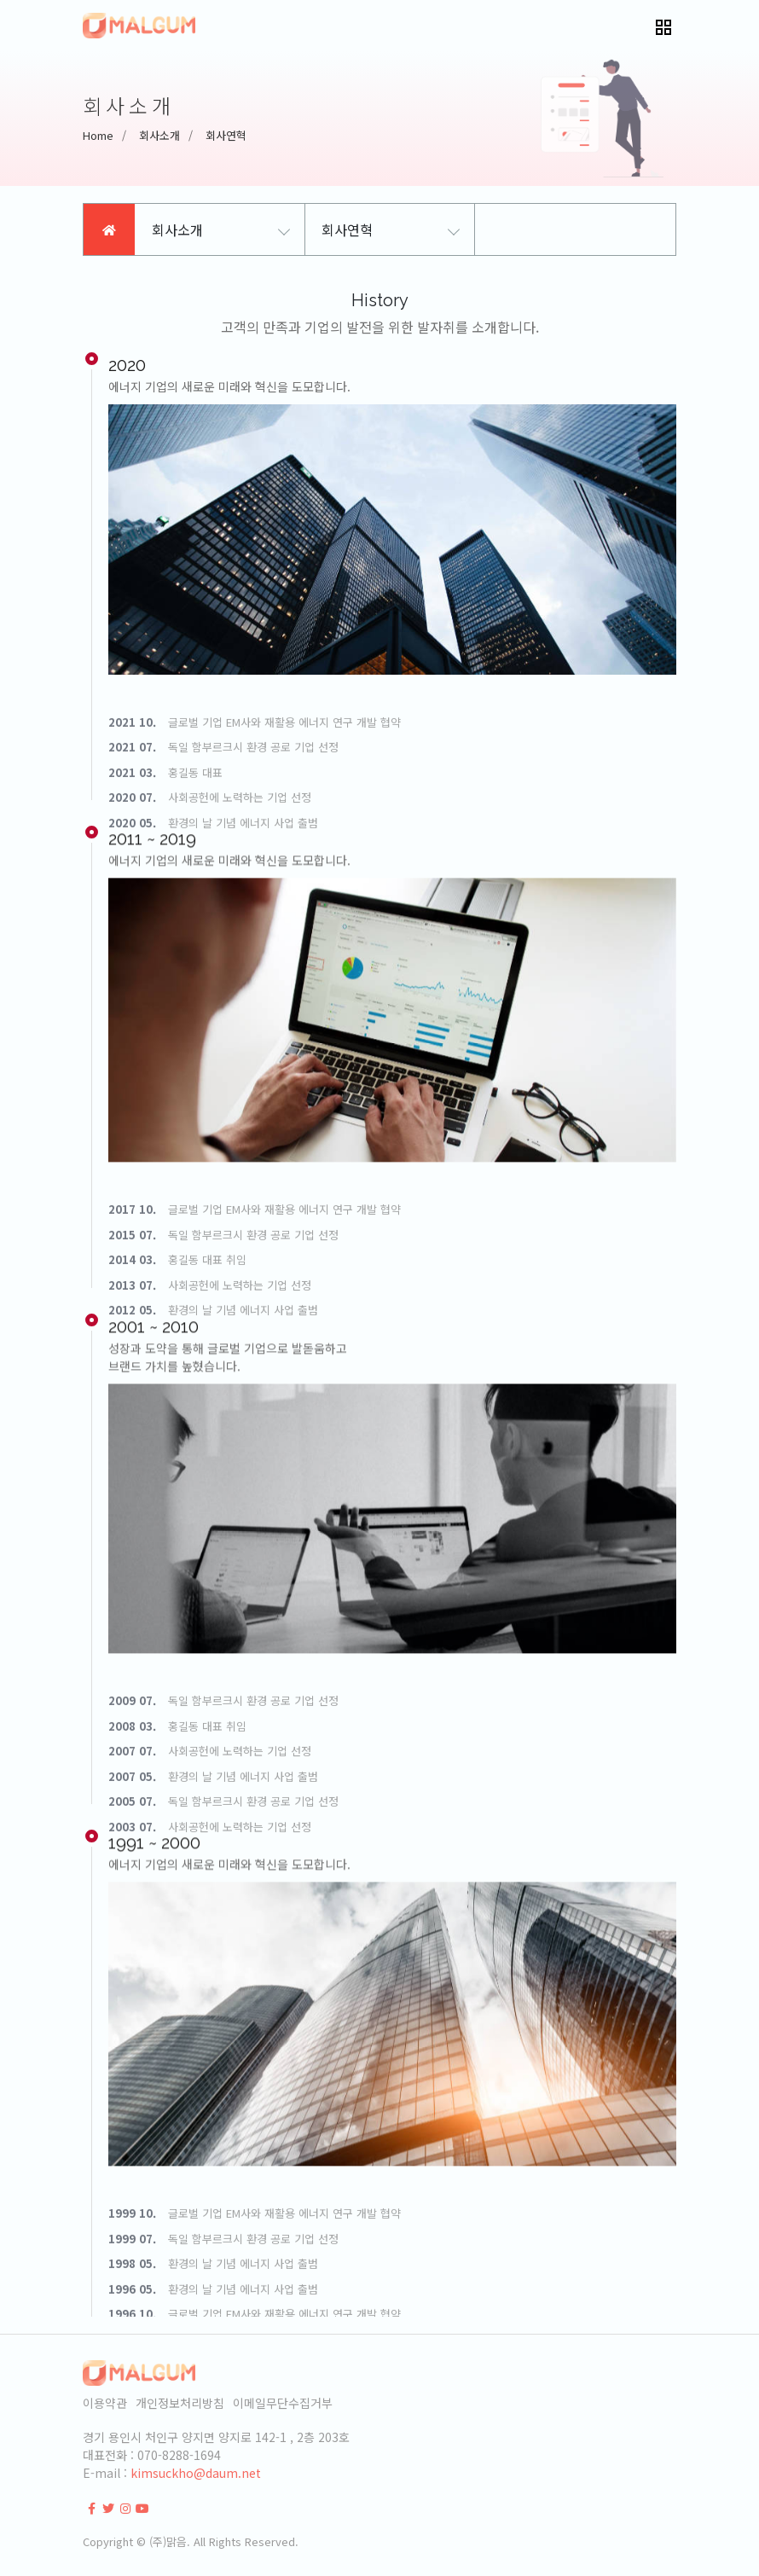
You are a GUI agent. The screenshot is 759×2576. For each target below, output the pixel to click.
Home (98, 135)
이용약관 (105, 2402)
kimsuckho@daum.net (195, 2472)
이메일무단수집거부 (283, 2402)
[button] (663, 25)
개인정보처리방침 (180, 2402)
